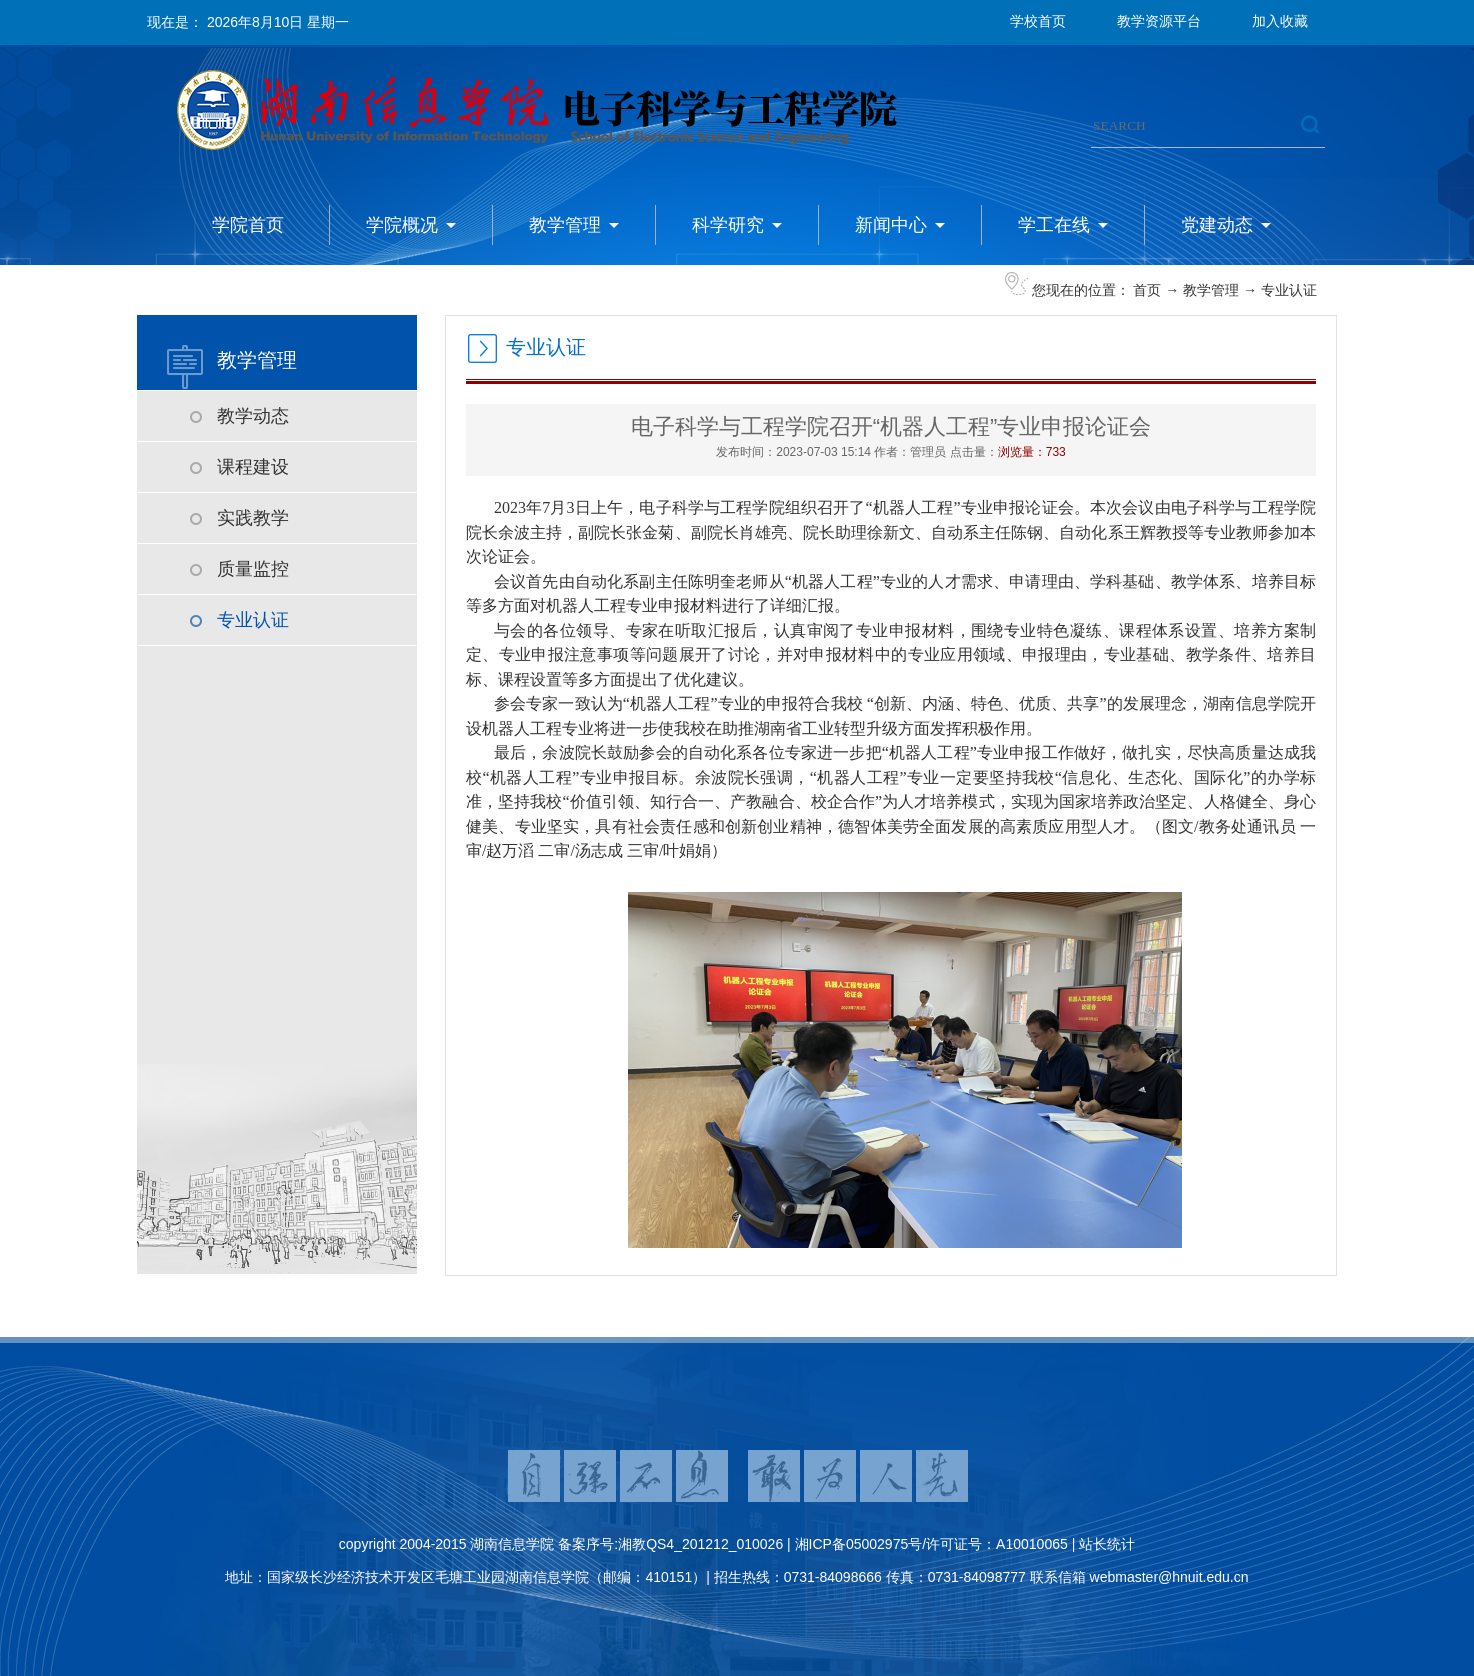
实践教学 (253, 518)
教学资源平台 (1159, 21)
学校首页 (1038, 21)
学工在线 (1054, 225)
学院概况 (402, 225)
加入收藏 (1280, 21)
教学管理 (565, 225)
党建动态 (1217, 225)
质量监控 (253, 569)
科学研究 (728, 225)
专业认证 (1289, 290)
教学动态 (253, 416)
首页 (1147, 290)
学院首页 (248, 225)
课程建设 (253, 467)
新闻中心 (891, 225)
